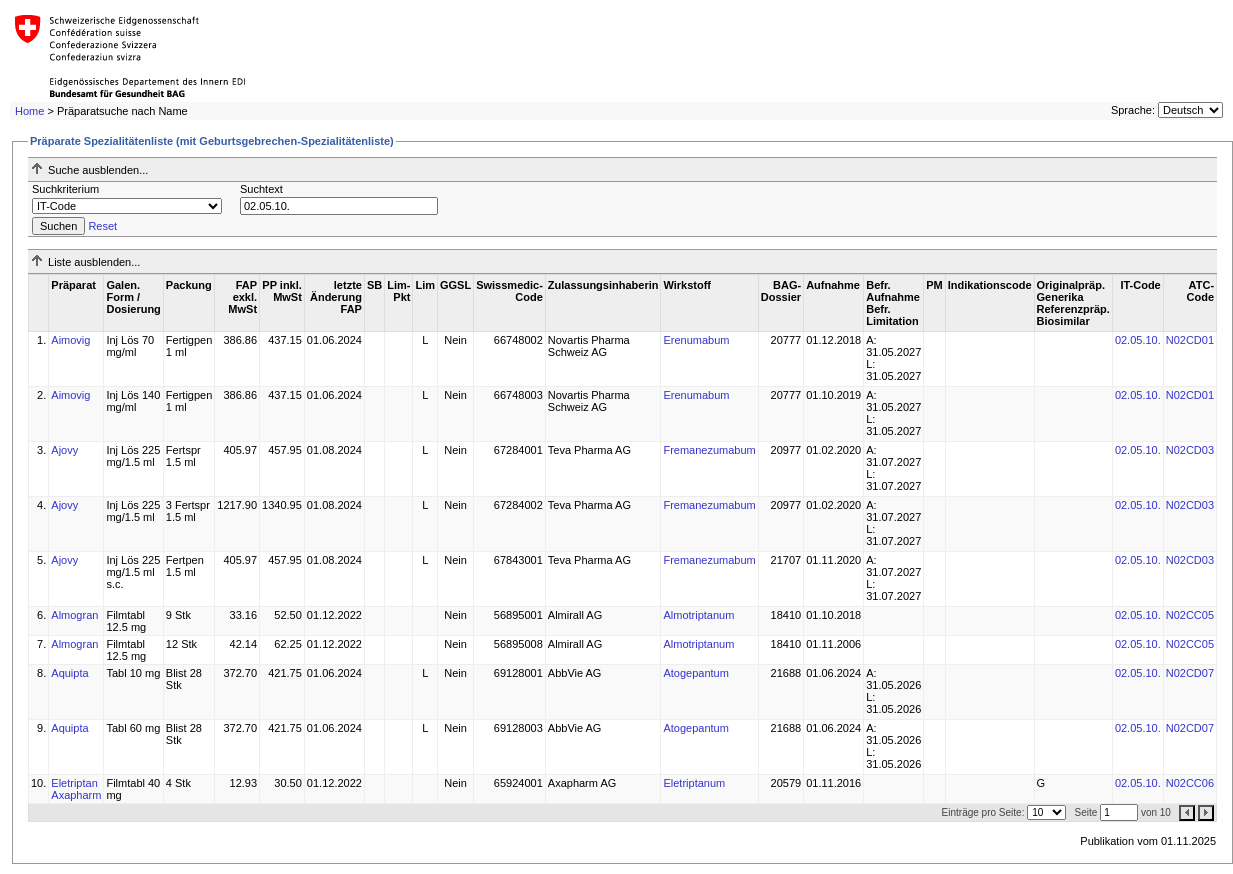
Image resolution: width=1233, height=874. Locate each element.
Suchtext (261, 189)
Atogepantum (695, 673)
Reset (102, 226)
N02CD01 (1190, 340)
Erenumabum (696, 340)
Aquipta (69, 673)
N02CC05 (1190, 615)
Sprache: (1133, 110)
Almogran (74, 615)
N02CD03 (1190, 450)
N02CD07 (1190, 673)
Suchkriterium (65, 189)
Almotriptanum (698, 615)
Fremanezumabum (709, 450)
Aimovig (70, 340)
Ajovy (64, 450)
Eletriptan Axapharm (76, 789)
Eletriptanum (694, 783)
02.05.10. (1138, 340)
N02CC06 (1190, 783)
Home (29, 111)
